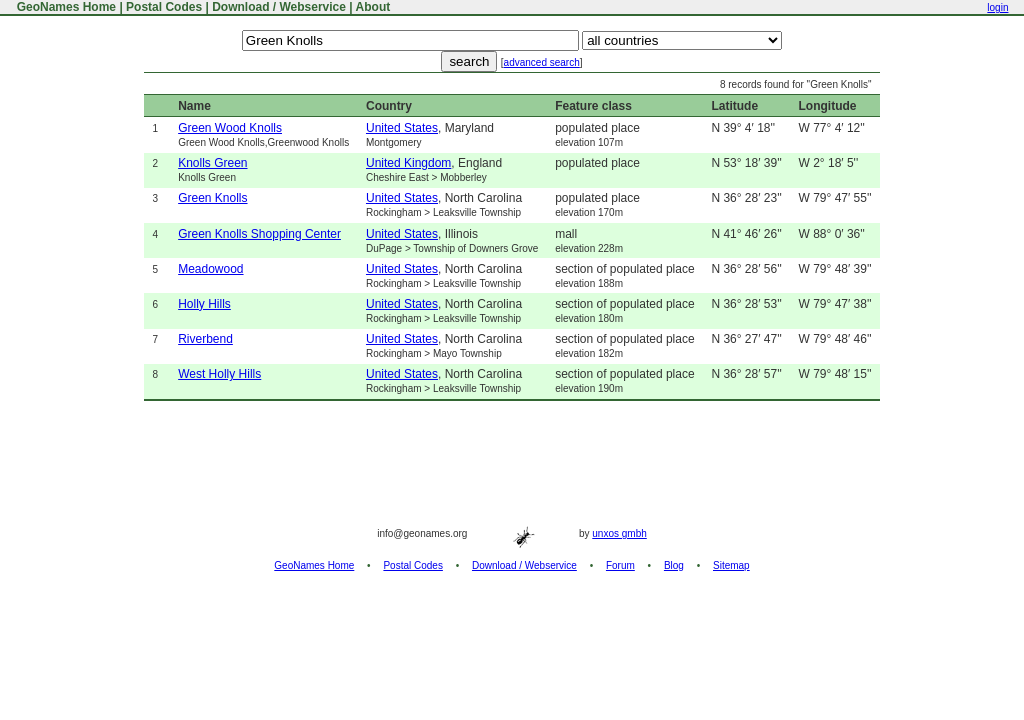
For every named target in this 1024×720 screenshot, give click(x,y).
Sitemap (731, 565)
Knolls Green (212, 163)
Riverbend (205, 339)
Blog (674, 565)
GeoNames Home (64, 7)
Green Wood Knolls (230, 128)
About (373, 7)
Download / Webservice (279, 7)
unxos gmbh (619, 533)
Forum (620, 565)
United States (402, 128)
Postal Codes (164, 7)
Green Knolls (212, 198)
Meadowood (210, 269)
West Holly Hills (219, 374)
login (997, 7)
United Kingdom (408, 163)
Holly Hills (204, 304)
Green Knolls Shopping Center (259, 234)
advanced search (542, 62)
